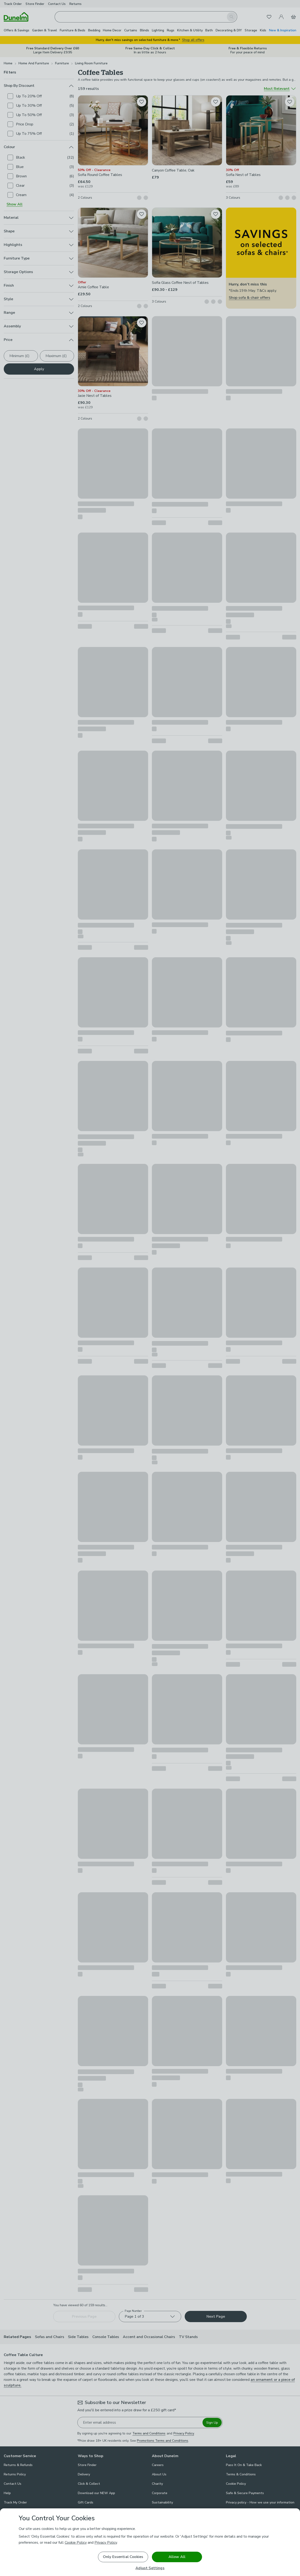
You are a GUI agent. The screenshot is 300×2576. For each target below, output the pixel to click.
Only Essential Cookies (123, 2556)
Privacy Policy (105, 2542)
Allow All (177, 2556)
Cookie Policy (76, 2542)
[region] (150, 2542)
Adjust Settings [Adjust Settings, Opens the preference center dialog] (149, 2568)
